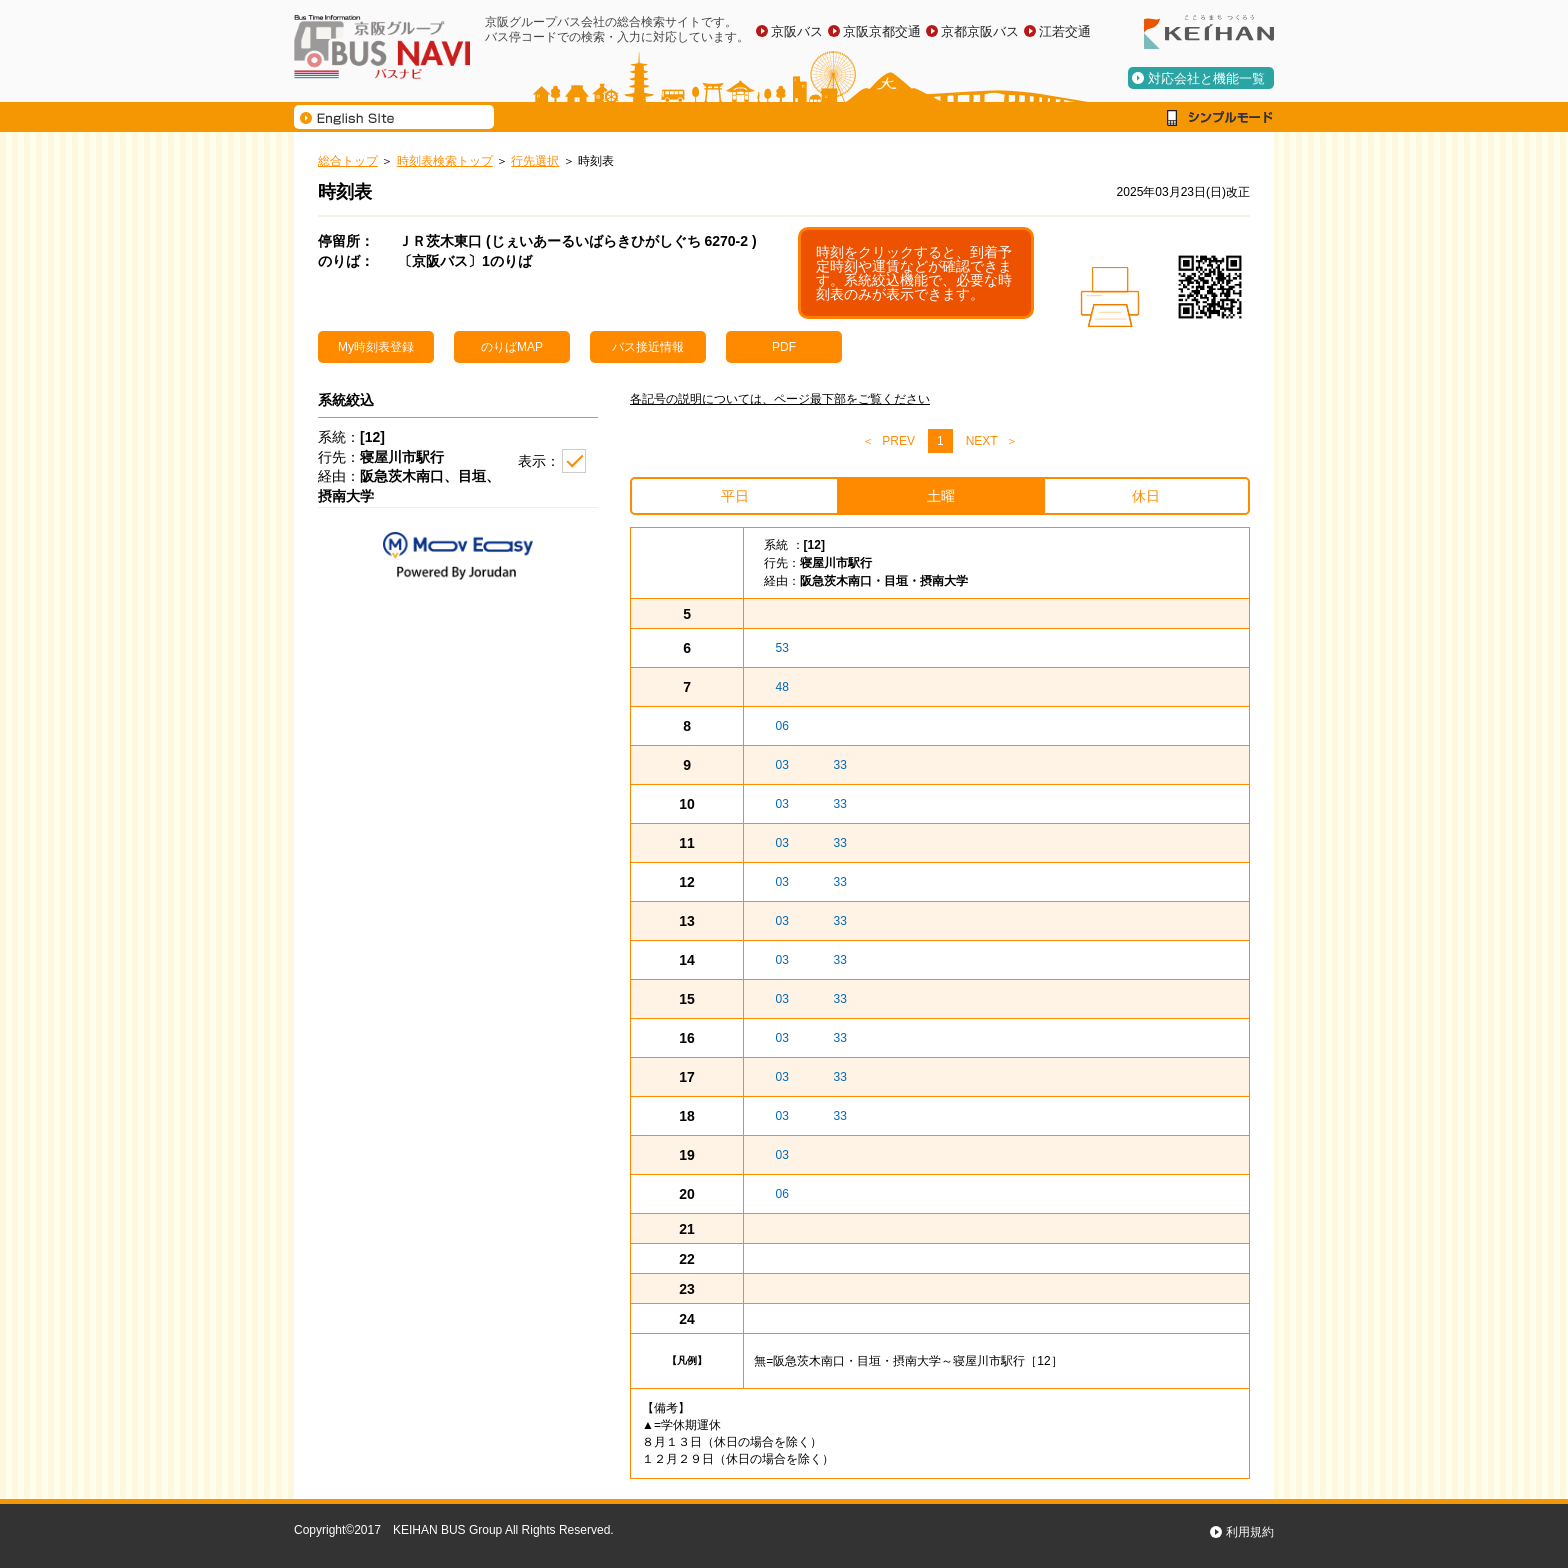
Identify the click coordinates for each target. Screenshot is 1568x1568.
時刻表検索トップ (445, 161)
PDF (784, 347)
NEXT (982, 441)
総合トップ (348, 161)
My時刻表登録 (376, 347)
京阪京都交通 (882, 31)
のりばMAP (512, 347)
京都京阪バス (980, 31)
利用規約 (1250, 1532)
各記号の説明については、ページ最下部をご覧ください (780, 399)
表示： (539, 461)
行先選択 (535, 161)
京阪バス (797, 31)
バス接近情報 (648, 347)
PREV (898, 441)
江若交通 (1065, 31)
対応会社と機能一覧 (1206, 78)
